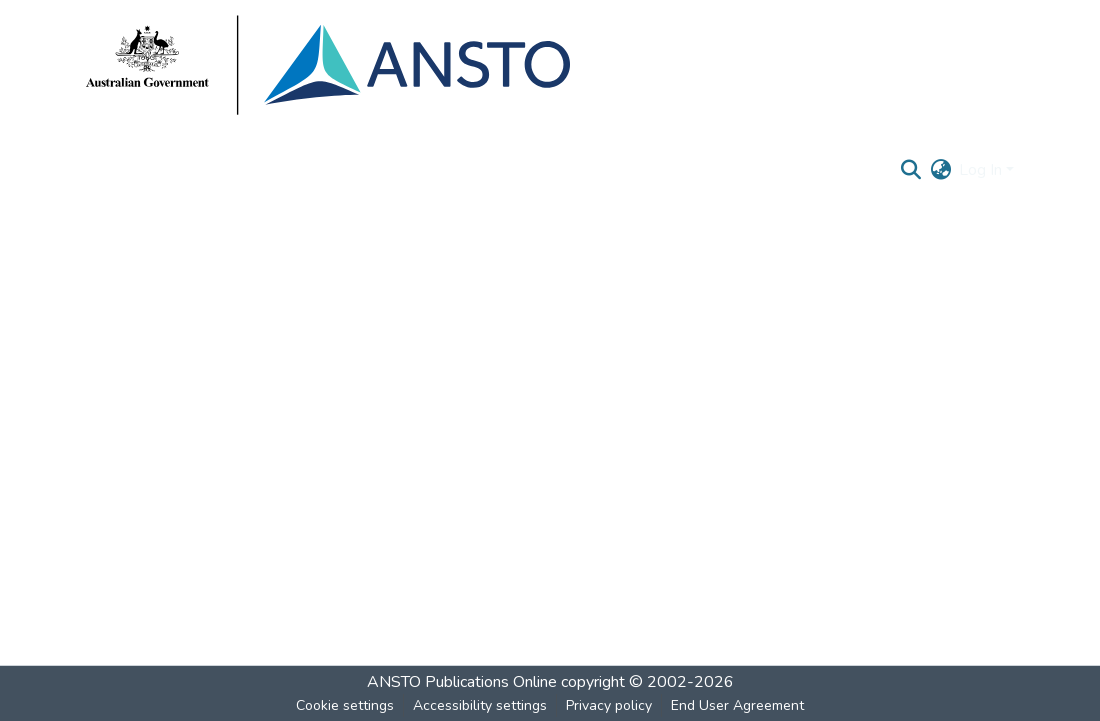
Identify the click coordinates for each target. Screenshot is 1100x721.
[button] (910, 170)
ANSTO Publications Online (462, 682)
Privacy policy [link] (609, 705)
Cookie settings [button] (345, 705)
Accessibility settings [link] (480, 705)
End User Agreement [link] (737, 705)
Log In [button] (982, 170)
